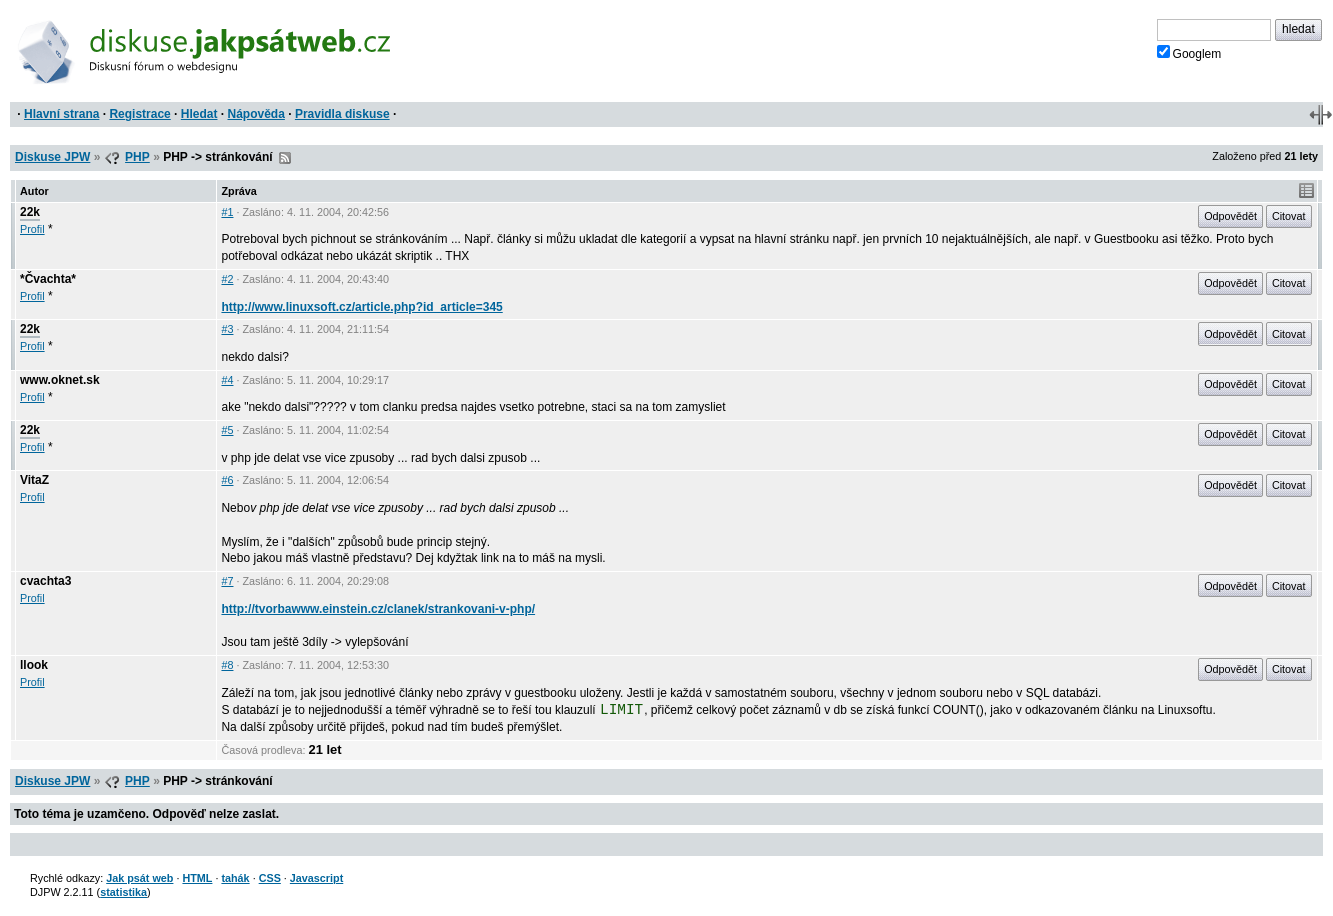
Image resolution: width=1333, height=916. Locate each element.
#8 (227, 665)
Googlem (1189, 53)
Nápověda (256, 114)
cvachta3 (45, 581)
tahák (235, 878)
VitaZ (34, 480)
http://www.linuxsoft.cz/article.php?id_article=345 (361, 307)
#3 (227, 329)
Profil (32, 229)
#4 (227, 380)
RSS (285, 158)
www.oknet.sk (60, 380)
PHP (137, 157)
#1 (227, 212)
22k (30, 212)
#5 (227, 430)
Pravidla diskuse (342, 114)
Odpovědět (1230, 216)
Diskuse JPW (52, 157)
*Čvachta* (48, 279)
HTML (197, 878)
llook (34, 665)
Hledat (199, 114)
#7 (227, 581)
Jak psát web (139, 878)
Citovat (1289, 216)
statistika (123, 892)
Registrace (139, 114)
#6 (227, 480)
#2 (227, 279)
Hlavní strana (61, 114)
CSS (270, 878)
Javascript (316, 878)
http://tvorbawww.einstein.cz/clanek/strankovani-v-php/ (378, 609)
